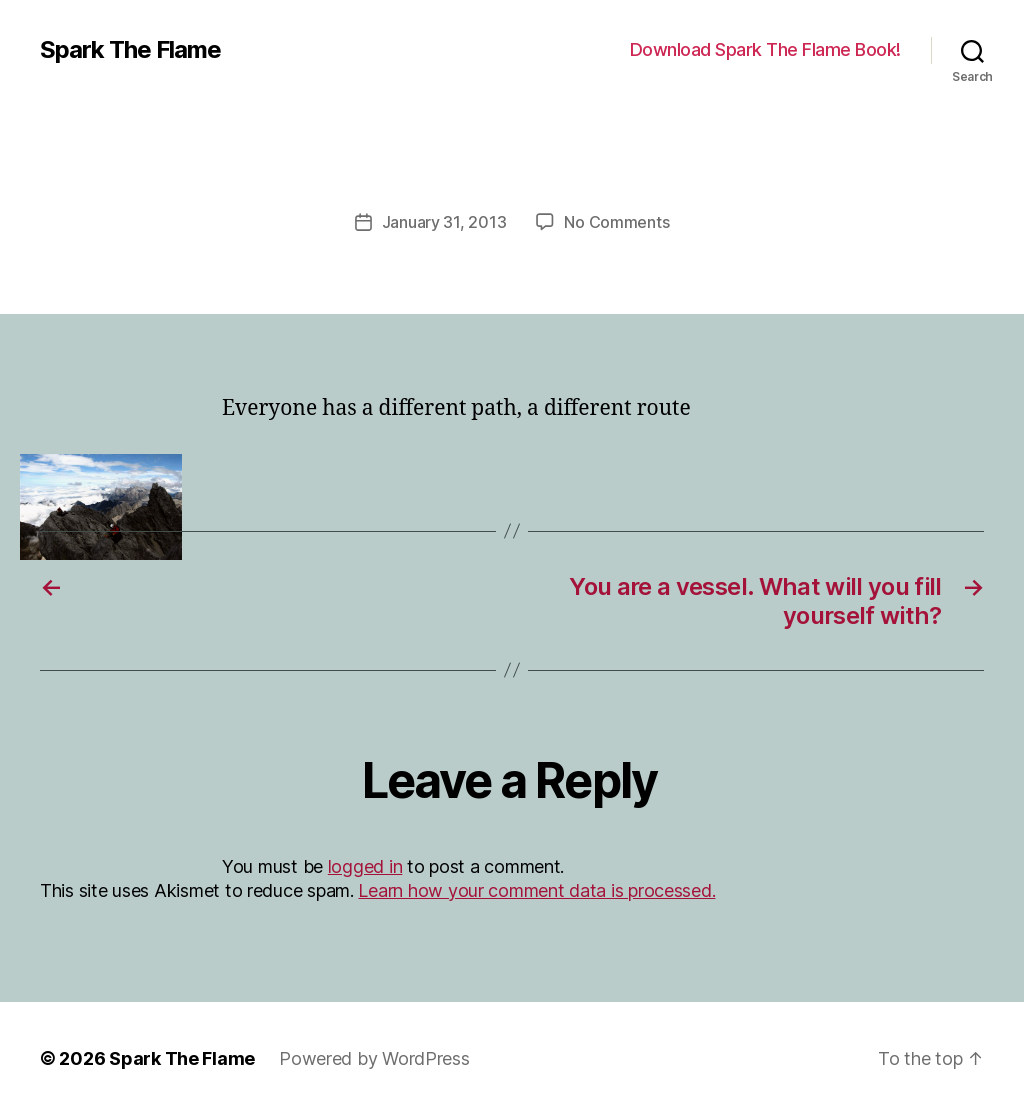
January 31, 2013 (444, 222)
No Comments (616, 222)
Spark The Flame (130, 50)
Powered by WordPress (374, 1058)
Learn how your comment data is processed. (536, 890)
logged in (365, 866)
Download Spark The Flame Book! (765, 49)
